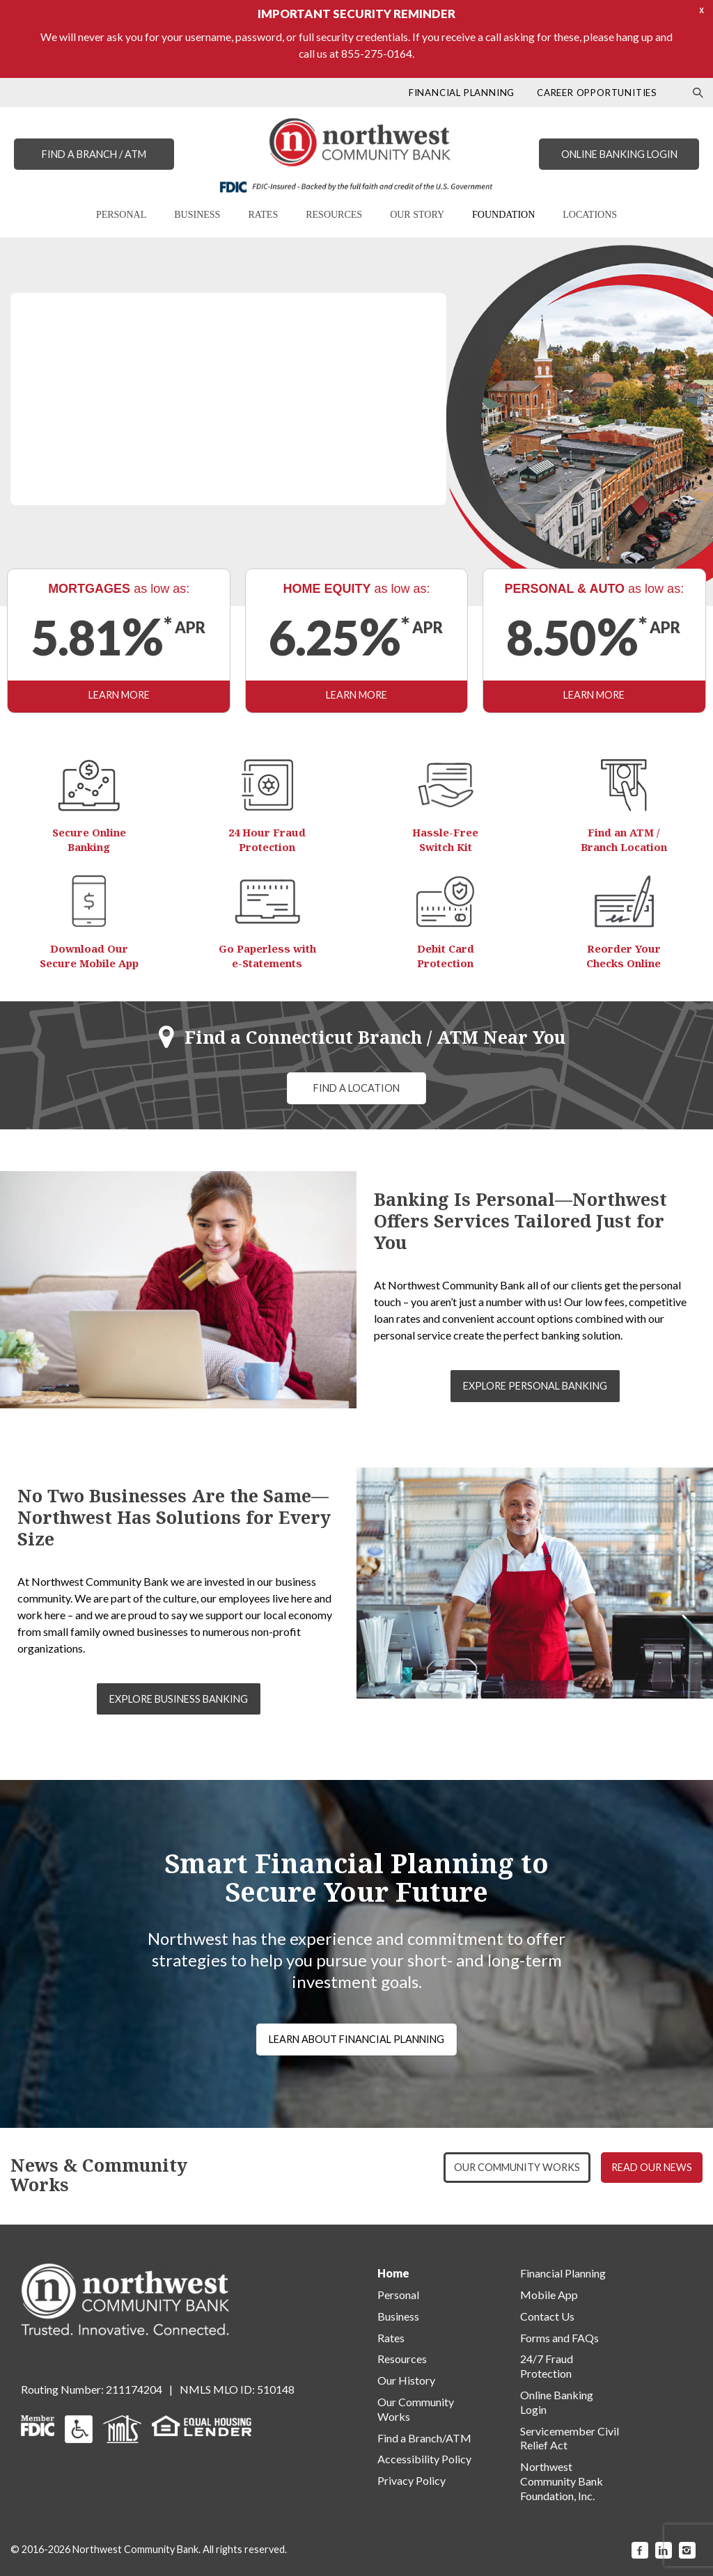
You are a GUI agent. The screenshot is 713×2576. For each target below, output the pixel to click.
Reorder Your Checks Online (623, 955)
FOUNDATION (503, 214)
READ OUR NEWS (651, 2167)
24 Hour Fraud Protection (267, 839)
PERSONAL (121, 214)
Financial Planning (563, 2273)
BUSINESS (197, 214)
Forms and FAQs (559, 2337)
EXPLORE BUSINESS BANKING (178, 1699)
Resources (402, 2358)
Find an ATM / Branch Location (624, 839)
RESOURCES (334, 214)
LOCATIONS (590, 214)
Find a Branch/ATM (424, 2437)
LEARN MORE (76, 495)
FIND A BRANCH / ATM (94, 154)
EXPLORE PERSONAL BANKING (535, 1386)
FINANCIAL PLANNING (462, 92)
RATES (263, 214)
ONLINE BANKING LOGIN (619, 154)
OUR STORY (417, 214)
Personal (398, 2294)
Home (393, 2273)
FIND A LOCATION (356, 1088)
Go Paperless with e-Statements (267, 955)
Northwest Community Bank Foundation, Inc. (561, 2481)
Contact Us (547, 2316)
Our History (406, 2380)
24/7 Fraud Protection (546, 2366)
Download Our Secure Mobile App (89, 955)
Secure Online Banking (89, 839)
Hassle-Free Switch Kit (445, 839)
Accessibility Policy (424, 2458)
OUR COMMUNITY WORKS (517, 2167)
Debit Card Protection (445, 955)
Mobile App (549, 2294)
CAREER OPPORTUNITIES (597, 92)
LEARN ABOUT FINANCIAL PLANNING (356, 2039)
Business (398, 2316)
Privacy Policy (411, 2480)
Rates (391, 2337)
